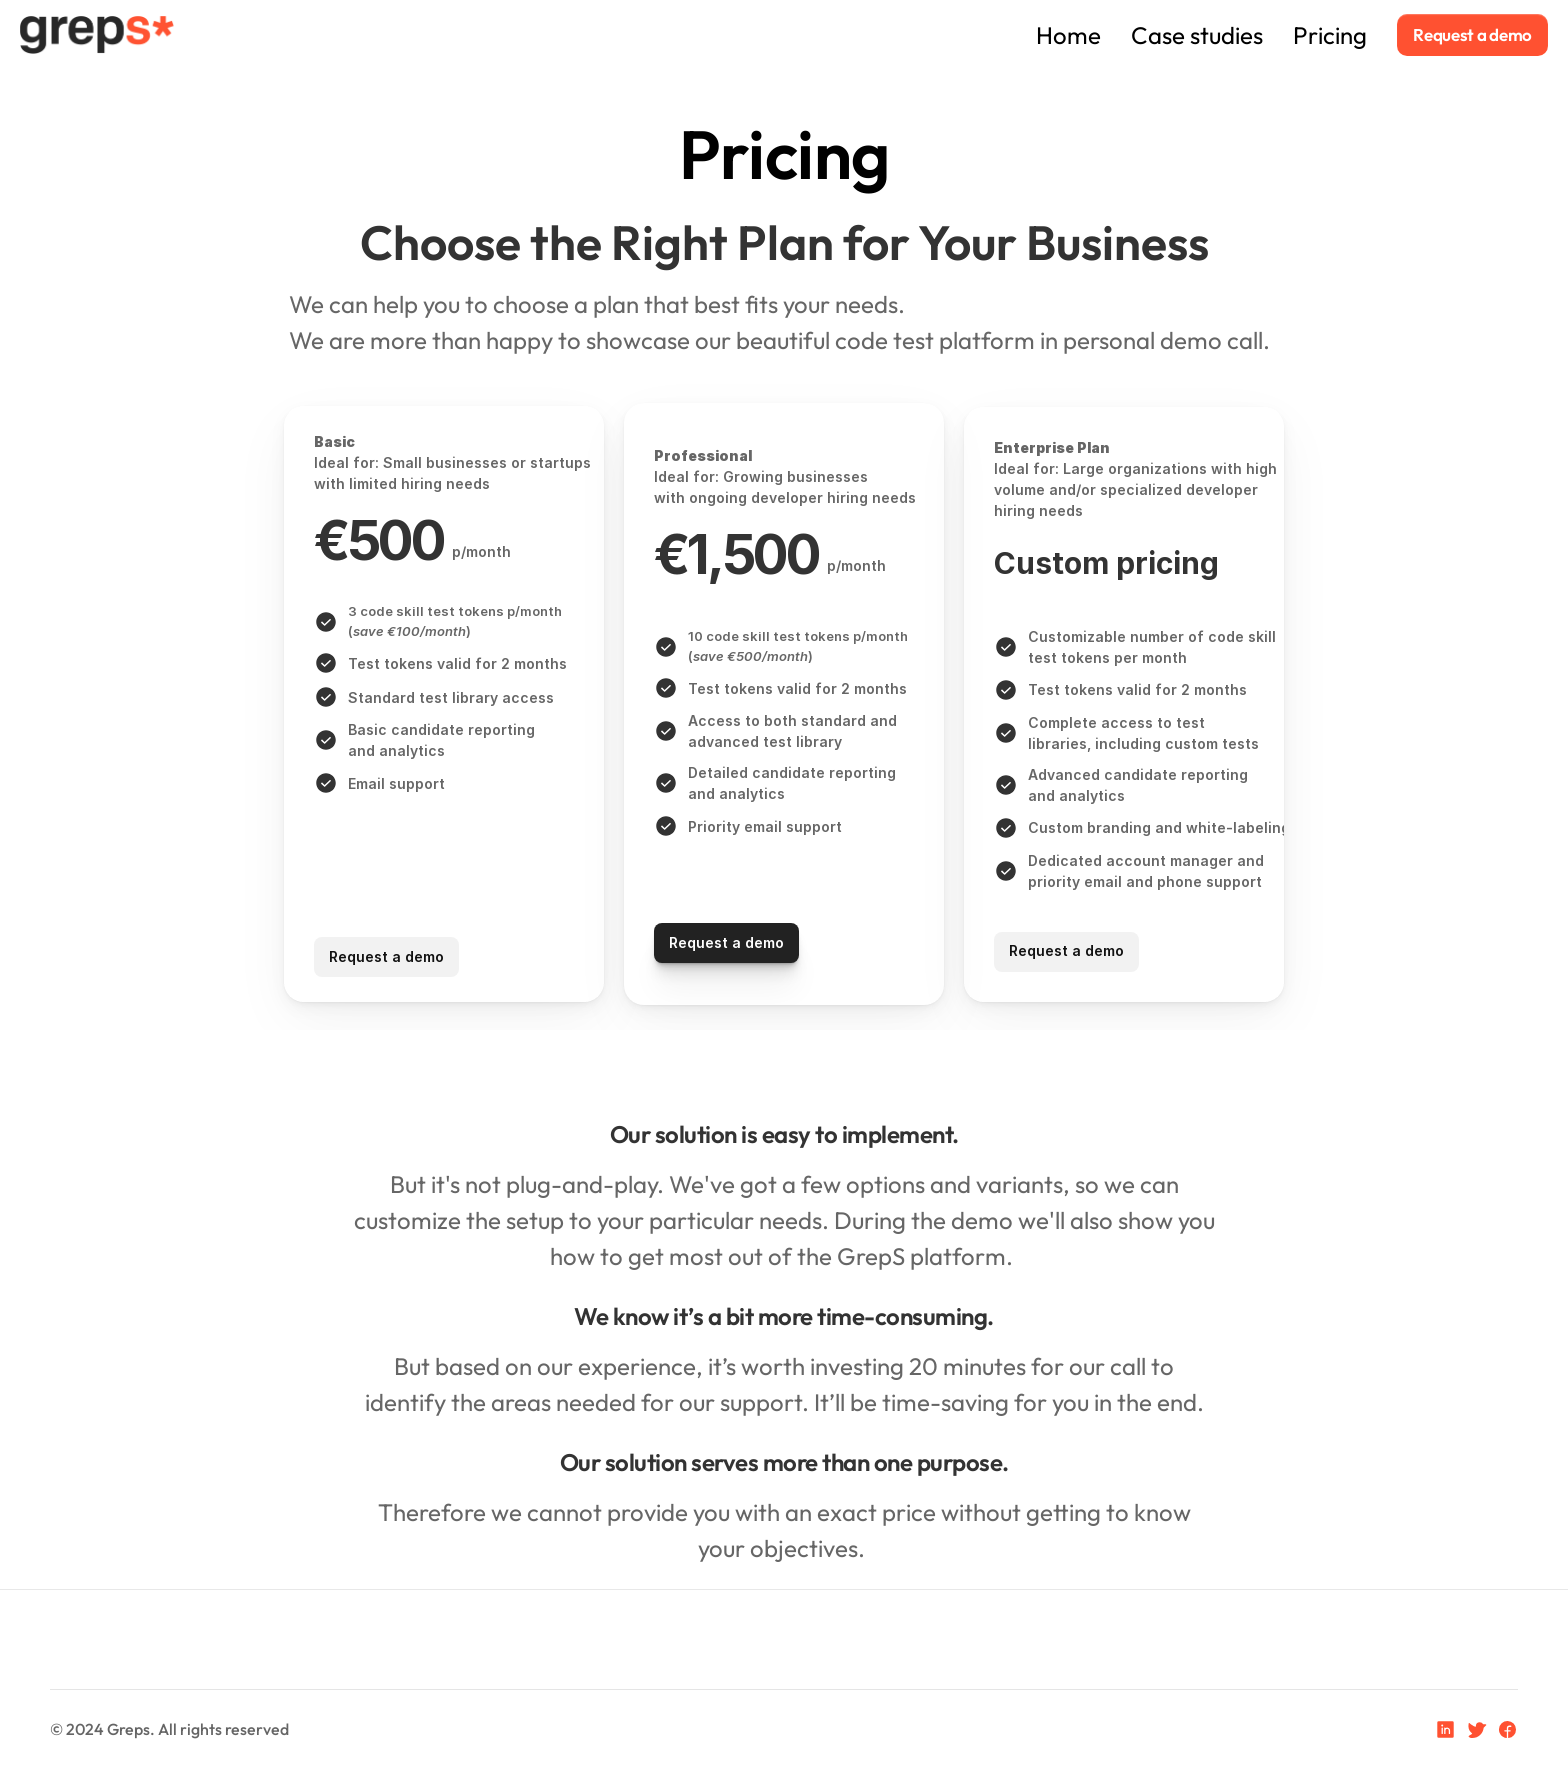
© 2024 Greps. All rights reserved (169, 1729)
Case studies (1197, 35)
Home (973, 35)
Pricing (1330, 35)
